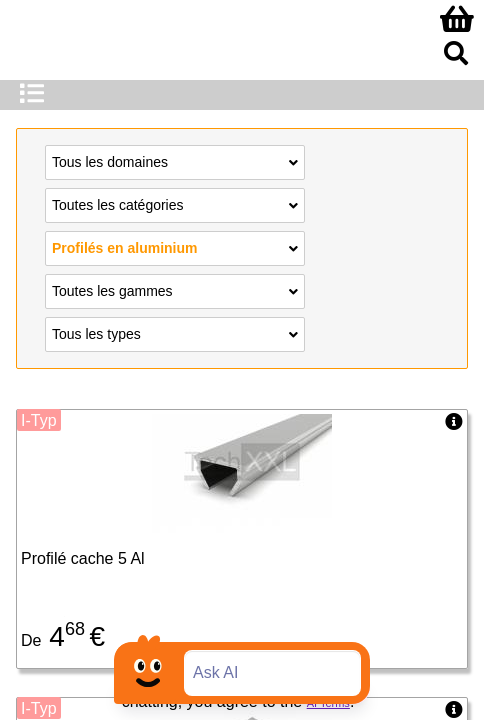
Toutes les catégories (175, 204)
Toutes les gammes (175, 290)
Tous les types (175, 333)
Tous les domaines (175, 161)
